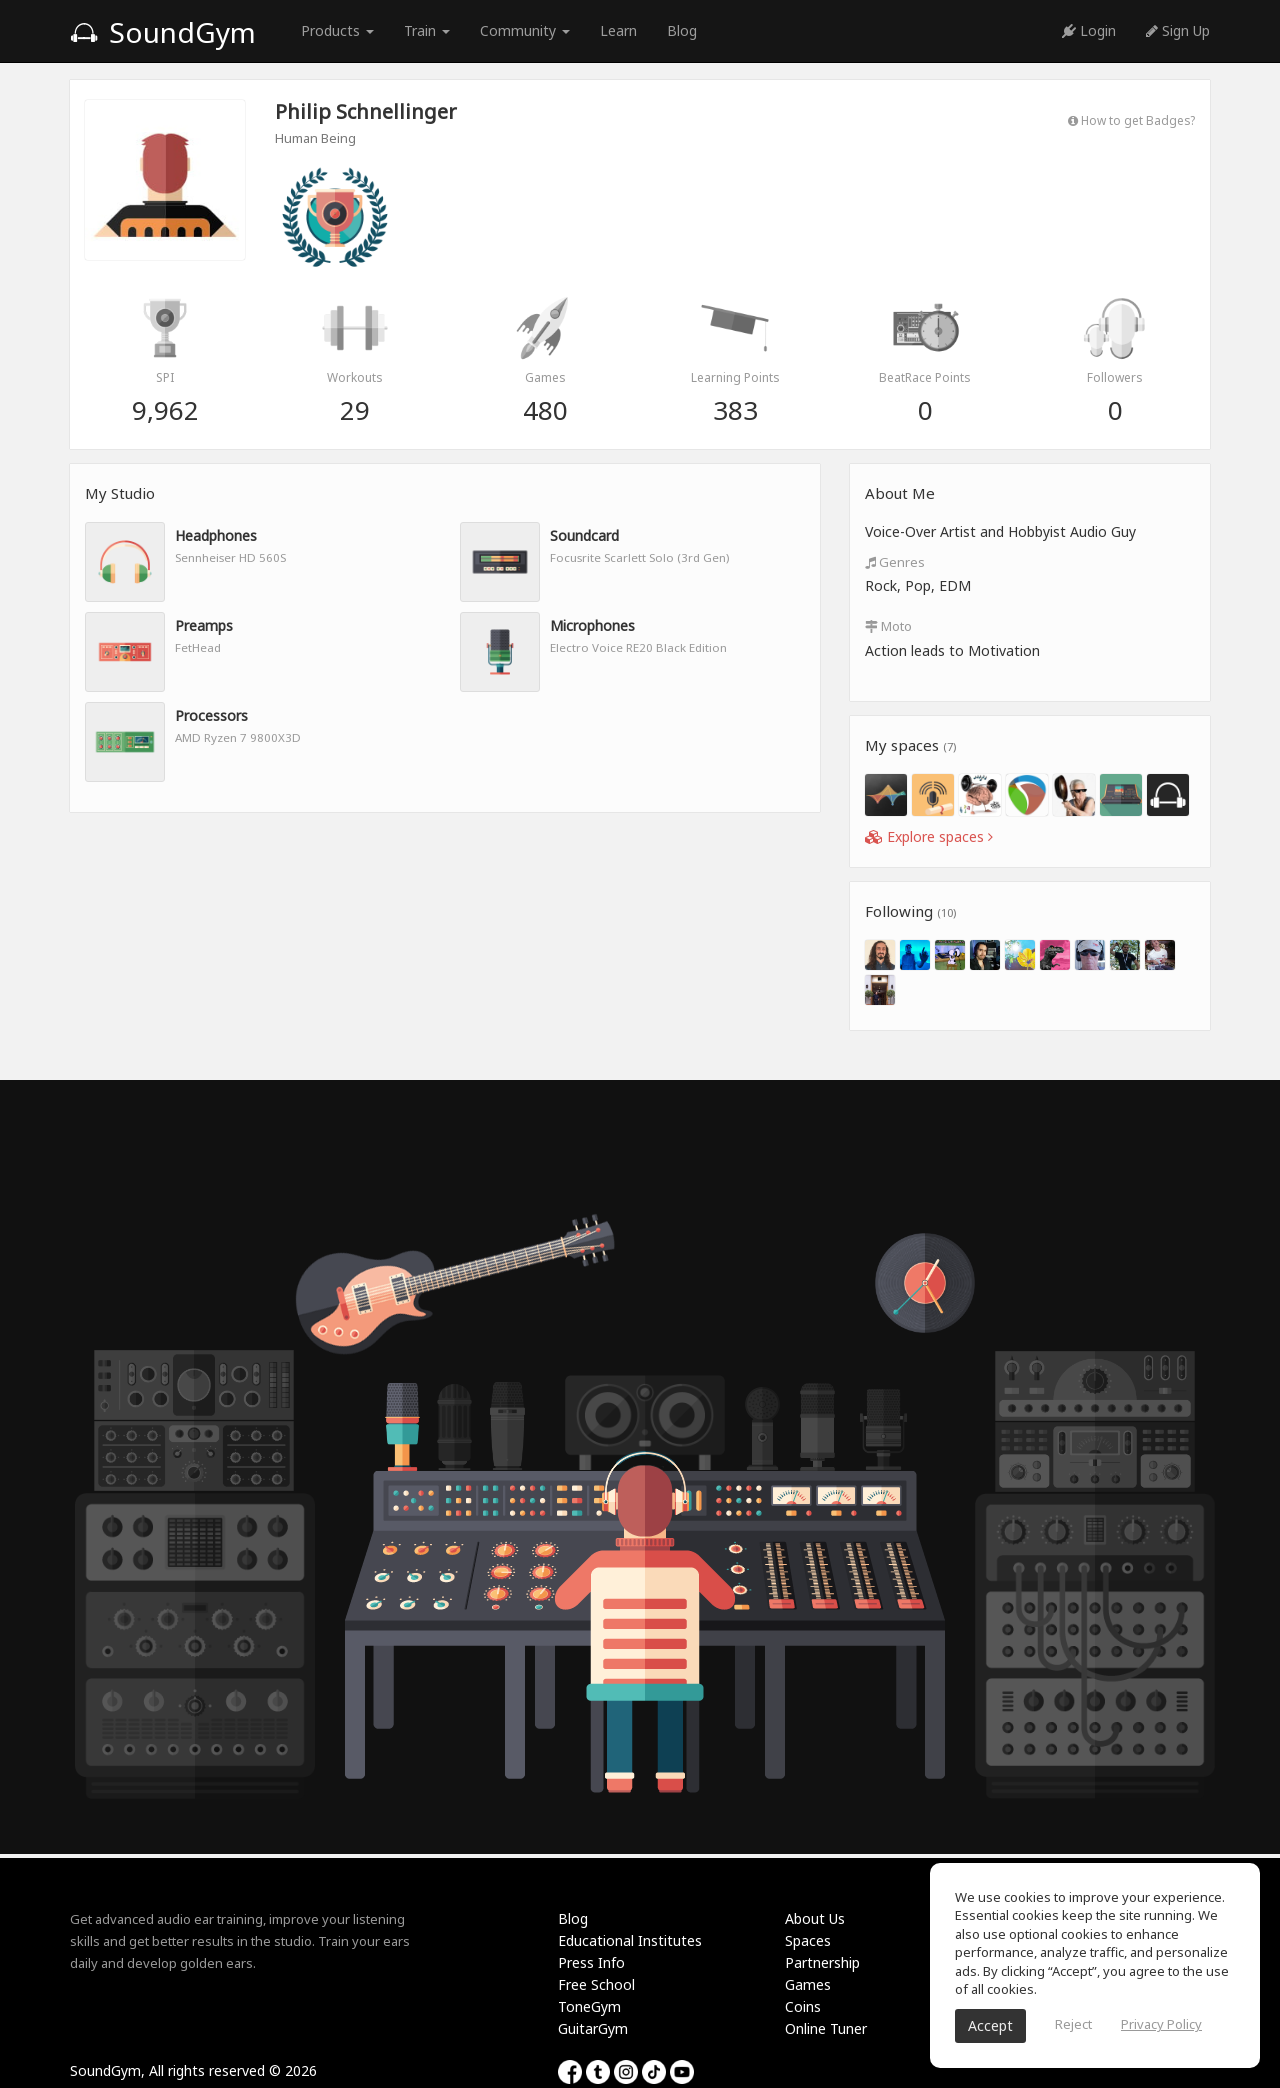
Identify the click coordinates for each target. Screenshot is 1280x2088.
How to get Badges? (1131, 120)
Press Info (591, 1962)
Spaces (808, 1940)
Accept (990, 2025)
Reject (1073, 2024)
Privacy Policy (1161, 2024)
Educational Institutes (630, 1940)
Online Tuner (826, 2028)
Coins (803, 2006)
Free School (596, 1984)
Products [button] (337, 30)
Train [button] (427, 30)
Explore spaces (929, 836)
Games (808, 1984)
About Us (815, 1918)
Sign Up (1178, 30)
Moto (888, 626)
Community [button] (525, 30)
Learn (618, 30)
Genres (895, 562)
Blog (682, 30)
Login (1089, 30)
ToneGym (589, 2006)
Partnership (822, 1962)
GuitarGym (593, 2028)
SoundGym (163, 32)
